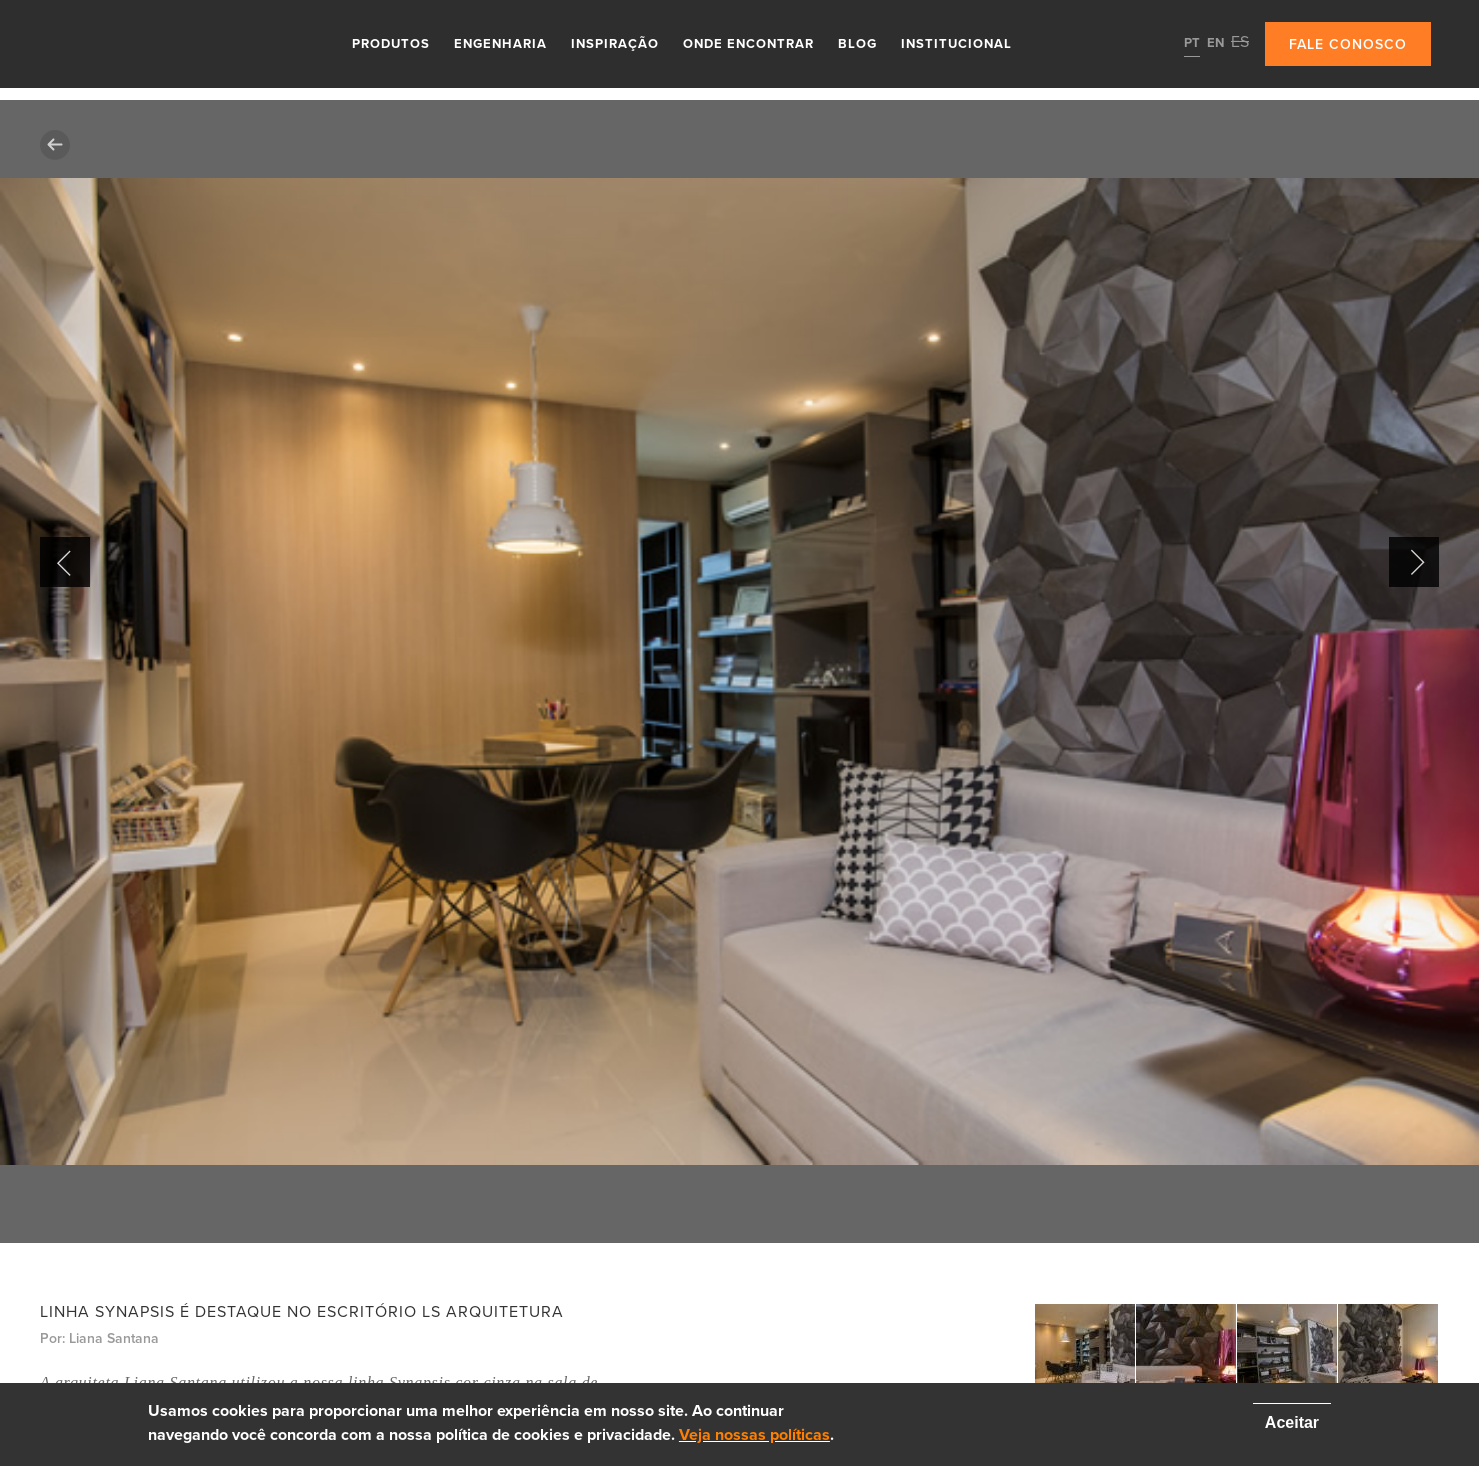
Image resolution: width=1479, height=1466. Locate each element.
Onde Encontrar (748, 44)
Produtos (391, 44)
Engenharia (500, 44)
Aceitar (1292, 1422)
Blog (857, 44)
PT (1192, 43)
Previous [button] (65, 562)
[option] (739, 671)
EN (1215, 43)
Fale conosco (1348, 44)
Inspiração (615, 44)
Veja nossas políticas (754, 1435)
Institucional (956, 44)
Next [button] (1414, 562)
